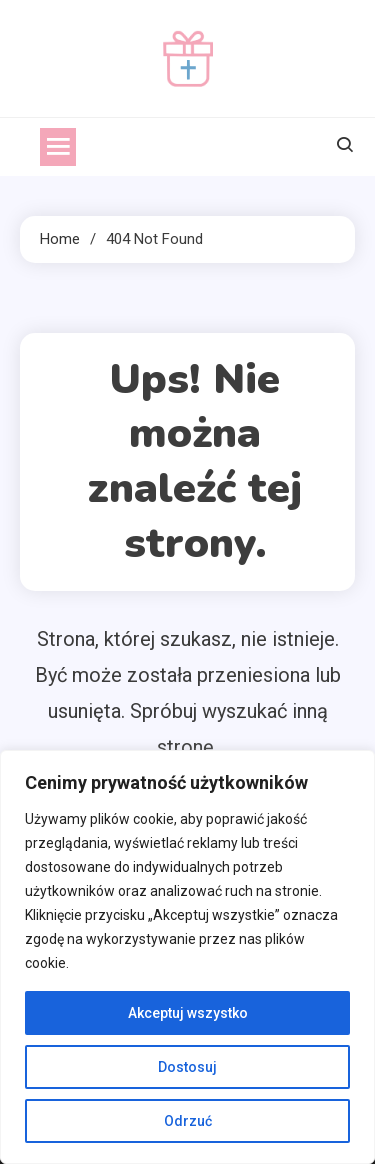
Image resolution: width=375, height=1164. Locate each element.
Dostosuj (187, 1067)
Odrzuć (188, 1121)
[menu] (58, 147)
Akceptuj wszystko (188, 1013)
